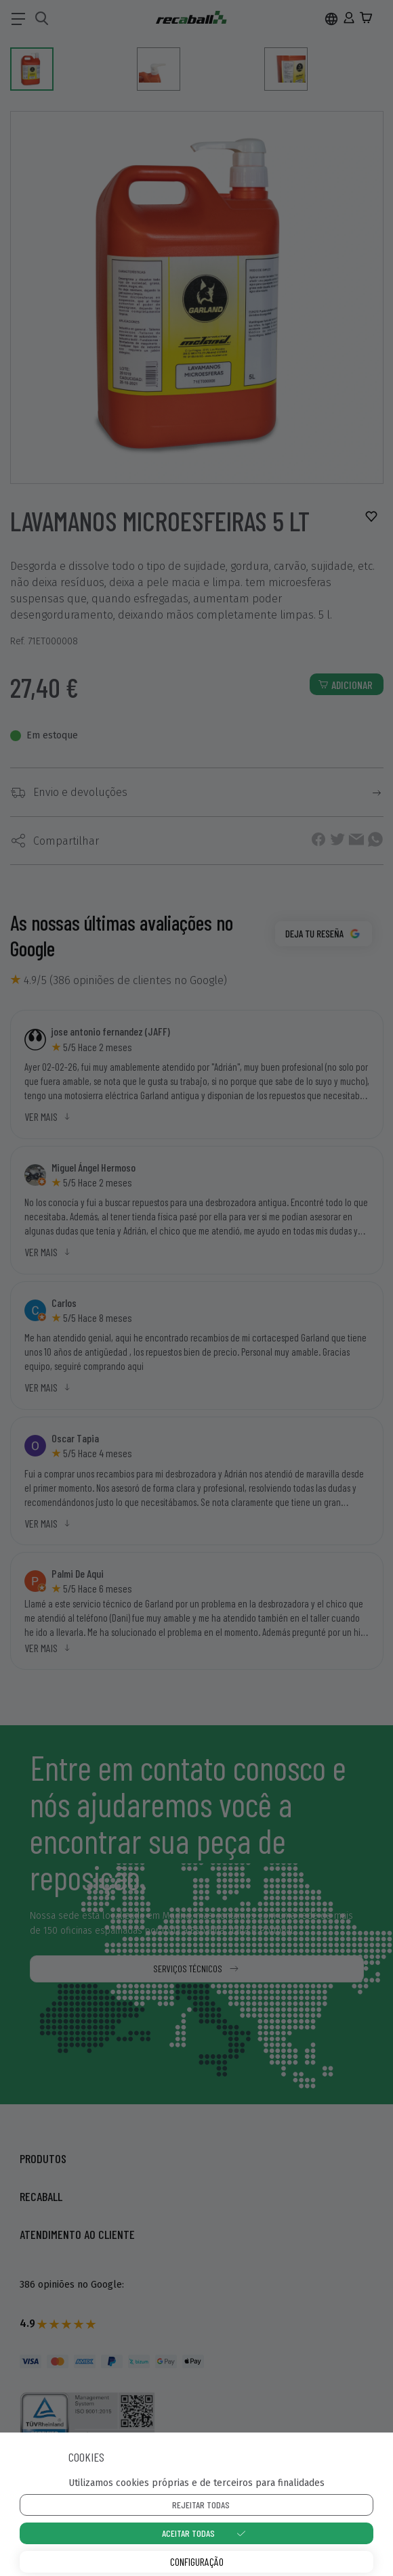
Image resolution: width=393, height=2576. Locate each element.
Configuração (197, 2561)
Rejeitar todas (201, 2504)
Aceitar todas (188, 2533)
